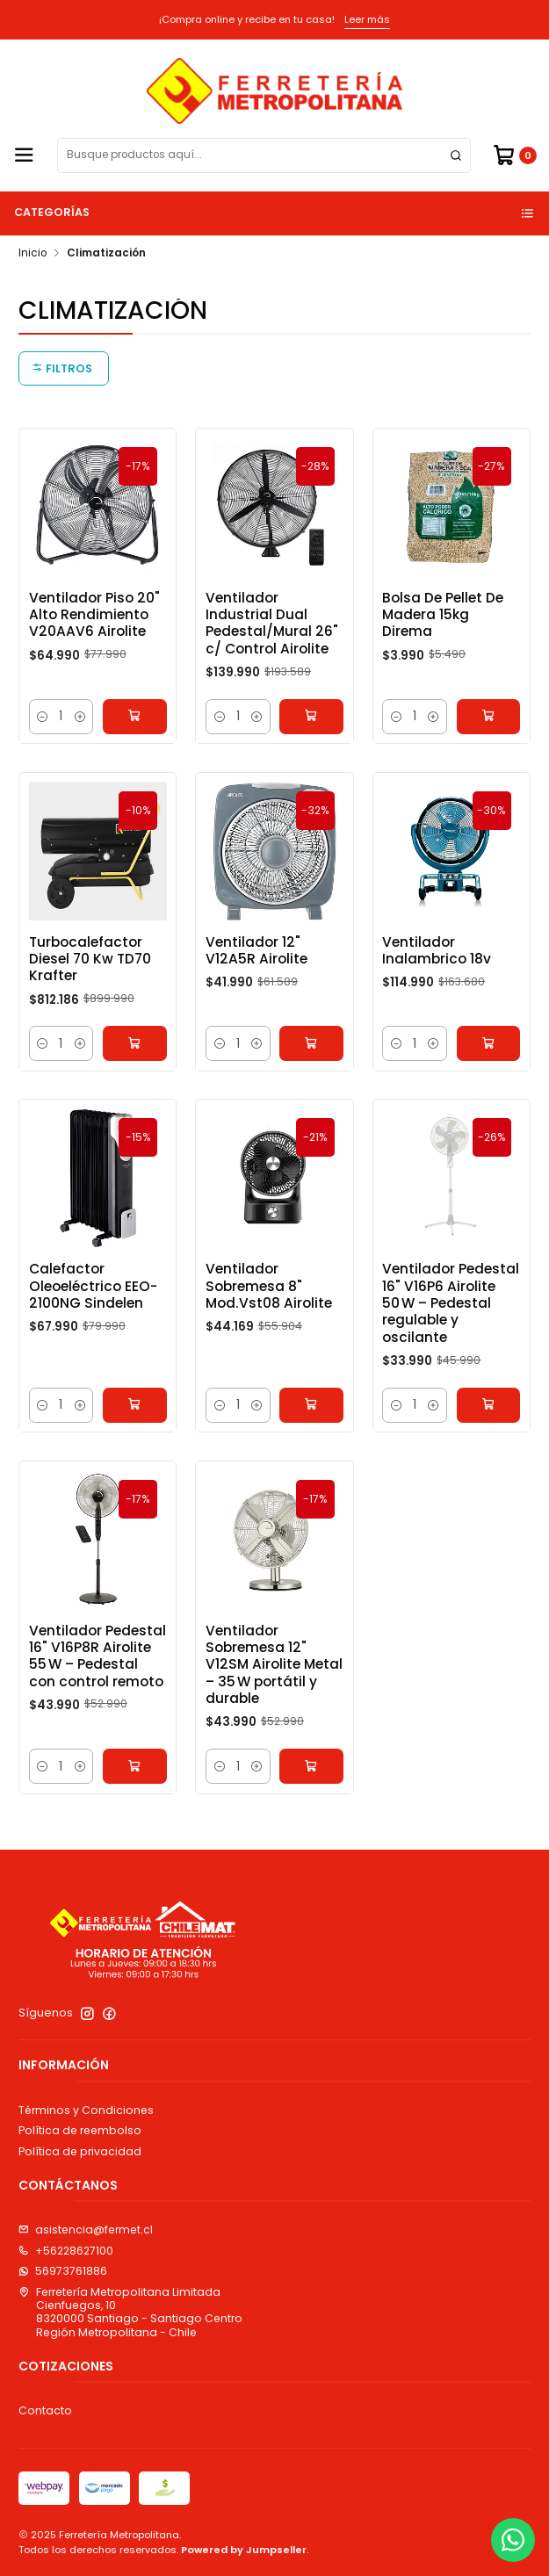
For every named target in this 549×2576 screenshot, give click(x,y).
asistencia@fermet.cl (85, 2229)
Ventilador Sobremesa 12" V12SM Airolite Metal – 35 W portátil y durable (274, 1685)
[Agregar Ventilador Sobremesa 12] (311, 1787)
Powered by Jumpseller (244, 2550)
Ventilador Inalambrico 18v (436, 971)
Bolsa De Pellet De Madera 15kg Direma (442, 614)
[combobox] (264, 155)
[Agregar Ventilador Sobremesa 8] (311, 1426)
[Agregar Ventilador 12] (311, 1065)
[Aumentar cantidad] (80, 716)
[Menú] (24, 155)
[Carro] (514, 155)
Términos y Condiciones (86, 2110)
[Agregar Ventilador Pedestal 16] (489, 1426)
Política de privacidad (79, 2151)
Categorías (275, 212)
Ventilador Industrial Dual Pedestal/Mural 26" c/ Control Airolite (272, 623)
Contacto (45, 2410)
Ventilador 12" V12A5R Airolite (256, 971)
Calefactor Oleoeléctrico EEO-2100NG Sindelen (93, 1307)
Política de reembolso (79, 2130)
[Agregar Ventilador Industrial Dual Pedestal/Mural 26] (311, 716)
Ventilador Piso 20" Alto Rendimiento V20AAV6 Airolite (94, 614)
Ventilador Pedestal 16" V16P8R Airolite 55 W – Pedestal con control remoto (97, 1677)
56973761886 (62, 2270)
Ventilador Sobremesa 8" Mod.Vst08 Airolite (269, 1307)
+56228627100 (65, 2250)
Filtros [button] (62, 368)
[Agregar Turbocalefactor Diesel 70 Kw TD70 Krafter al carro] (135, 1065)
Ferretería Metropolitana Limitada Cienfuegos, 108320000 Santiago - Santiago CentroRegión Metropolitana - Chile (130, 2312)
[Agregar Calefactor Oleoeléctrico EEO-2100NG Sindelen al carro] (135, 1426)
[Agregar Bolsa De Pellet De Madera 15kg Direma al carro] (489, 716)
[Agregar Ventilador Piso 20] (135, 716)
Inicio (32, 254)
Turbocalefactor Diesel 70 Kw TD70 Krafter (90, 980)
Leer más (367, 19)
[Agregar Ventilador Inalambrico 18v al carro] (489, 1065)
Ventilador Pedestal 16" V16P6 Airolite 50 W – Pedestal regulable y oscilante (450, 1324)
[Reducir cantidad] (43, 716)
